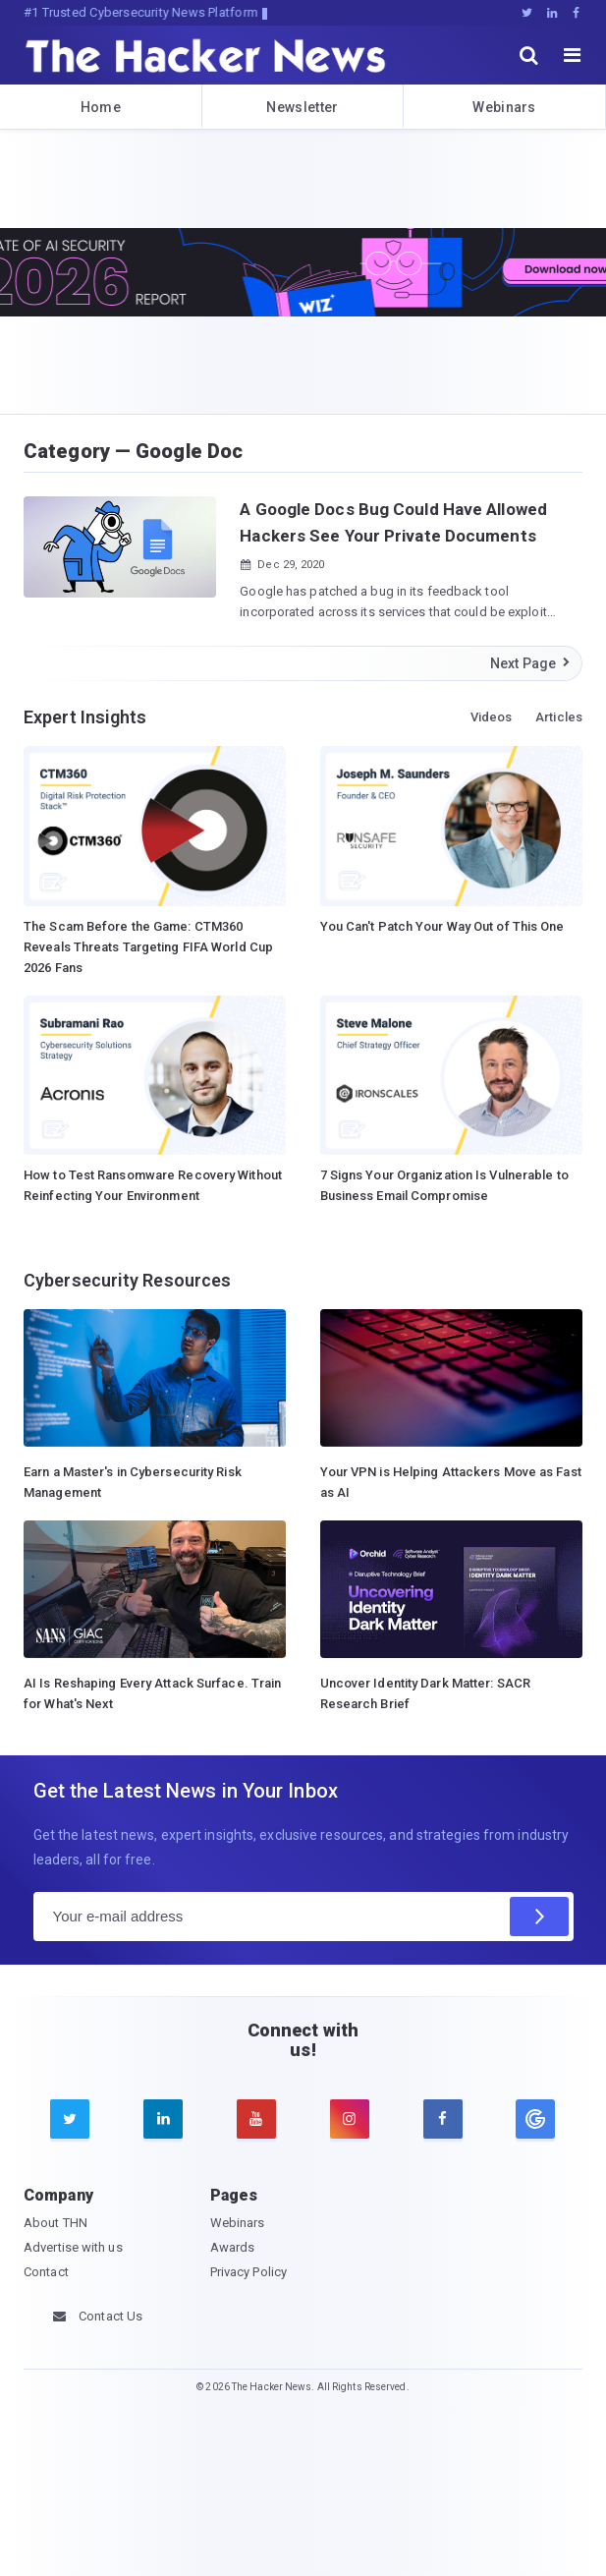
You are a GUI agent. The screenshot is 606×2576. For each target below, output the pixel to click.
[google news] (536, 2119)
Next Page (531, 663)
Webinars (503, 107)
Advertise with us (73, 2247)
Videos (491, 717)
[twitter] (69, 2119)
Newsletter (302, 107)
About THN (55, 2222)
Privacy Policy (248, 2271)
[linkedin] (163, 2119)
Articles (558, 717)
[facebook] (443, 2119)
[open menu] (572, 55)
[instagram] (349, 2119)
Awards (232, 2247)
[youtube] (256, 2119)
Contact (46, 2271)
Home (101, 107)
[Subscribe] (539, 1916)
